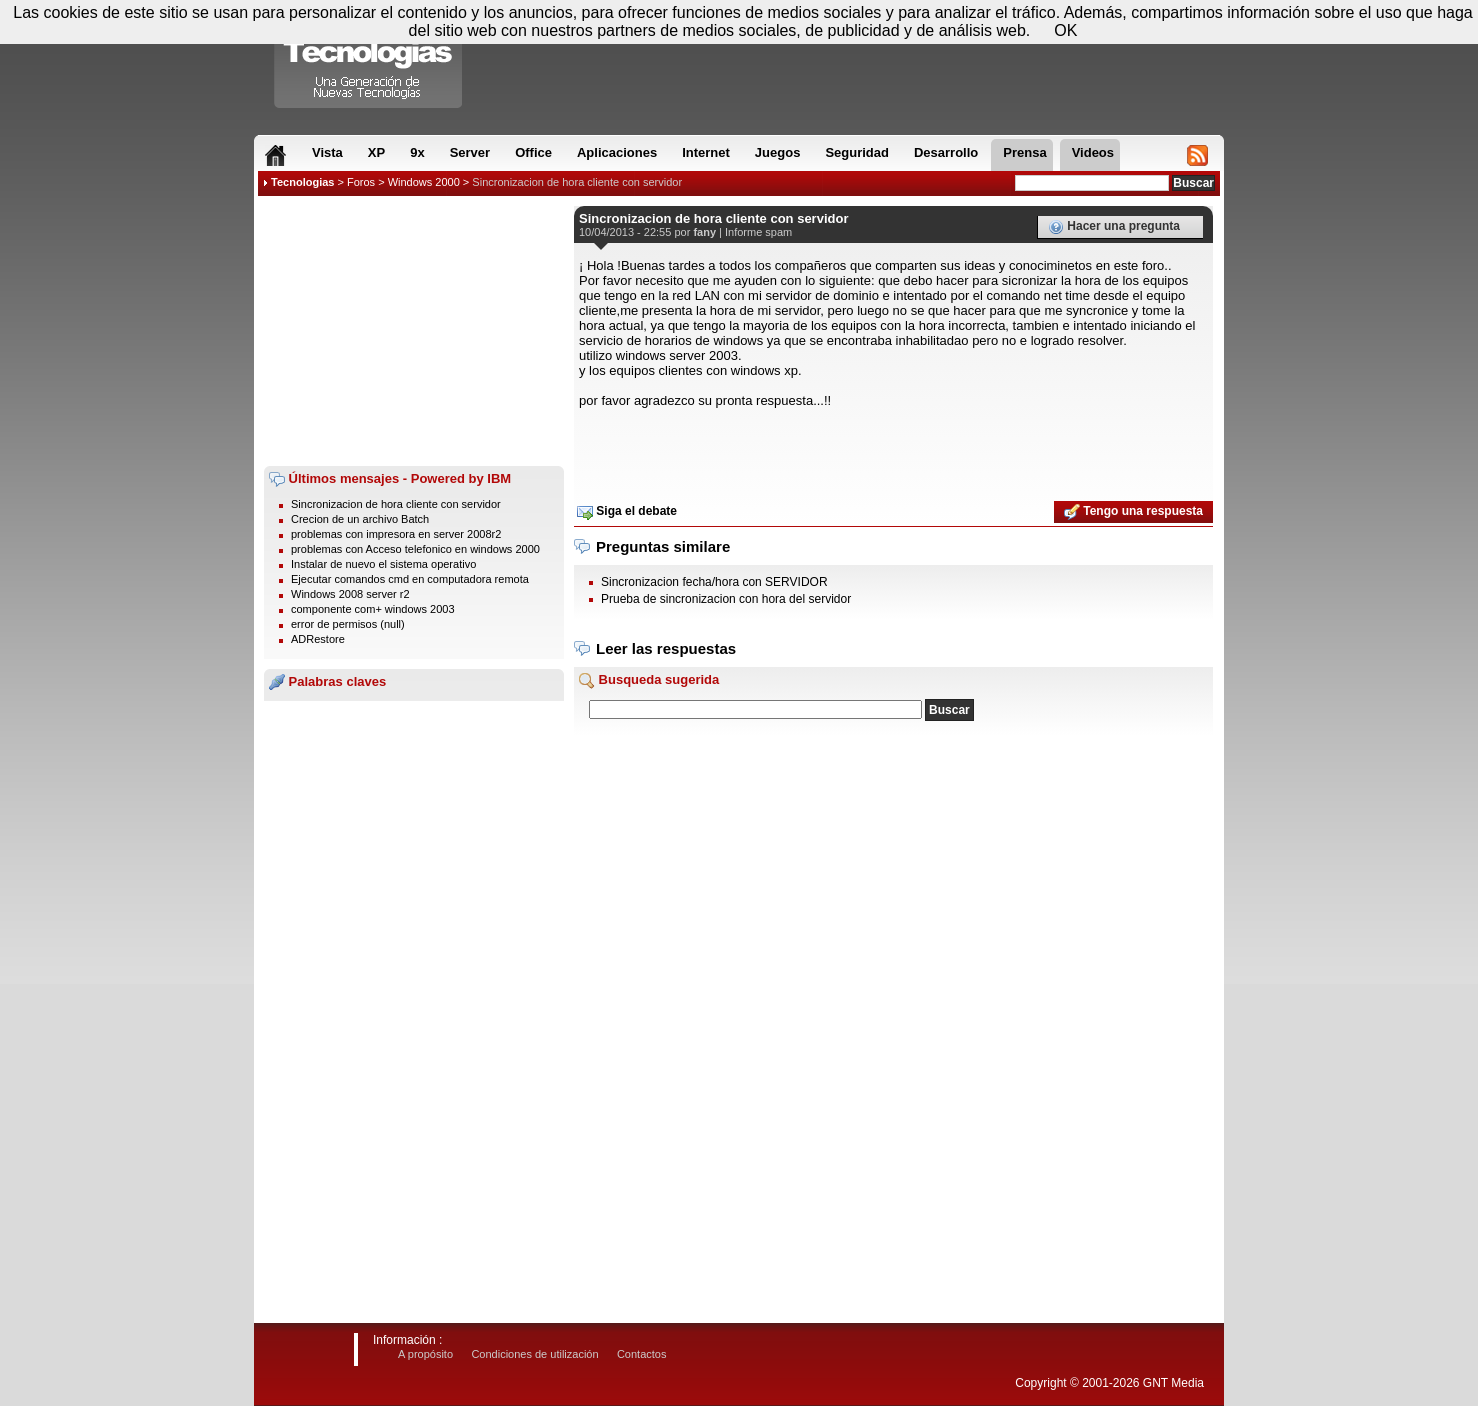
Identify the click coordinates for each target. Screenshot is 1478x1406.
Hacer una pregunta (1114, 227)
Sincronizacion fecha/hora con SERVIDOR (714, 582)
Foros (361, 182)
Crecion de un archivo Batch (360, 519)
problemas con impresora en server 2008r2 (396, 534)
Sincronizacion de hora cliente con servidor (577, 182)
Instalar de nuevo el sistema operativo (383, 564)
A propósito (425, 1354)
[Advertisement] (414, 331)
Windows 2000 (424, 182)
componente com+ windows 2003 (373, 609)
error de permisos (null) (348, 624)
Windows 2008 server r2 (350, 594)
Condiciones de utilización (534, 1354)
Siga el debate (627, 512)
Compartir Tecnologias (369, 59)
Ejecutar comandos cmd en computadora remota (410, 579)
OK (1065, 30)
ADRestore (318, 639)
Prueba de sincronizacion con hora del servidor (726, 599)
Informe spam (758, 232)
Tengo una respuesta (1133, 512)
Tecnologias (302, 182)
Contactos (642, 1354)
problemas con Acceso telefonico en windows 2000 (415, 549)
